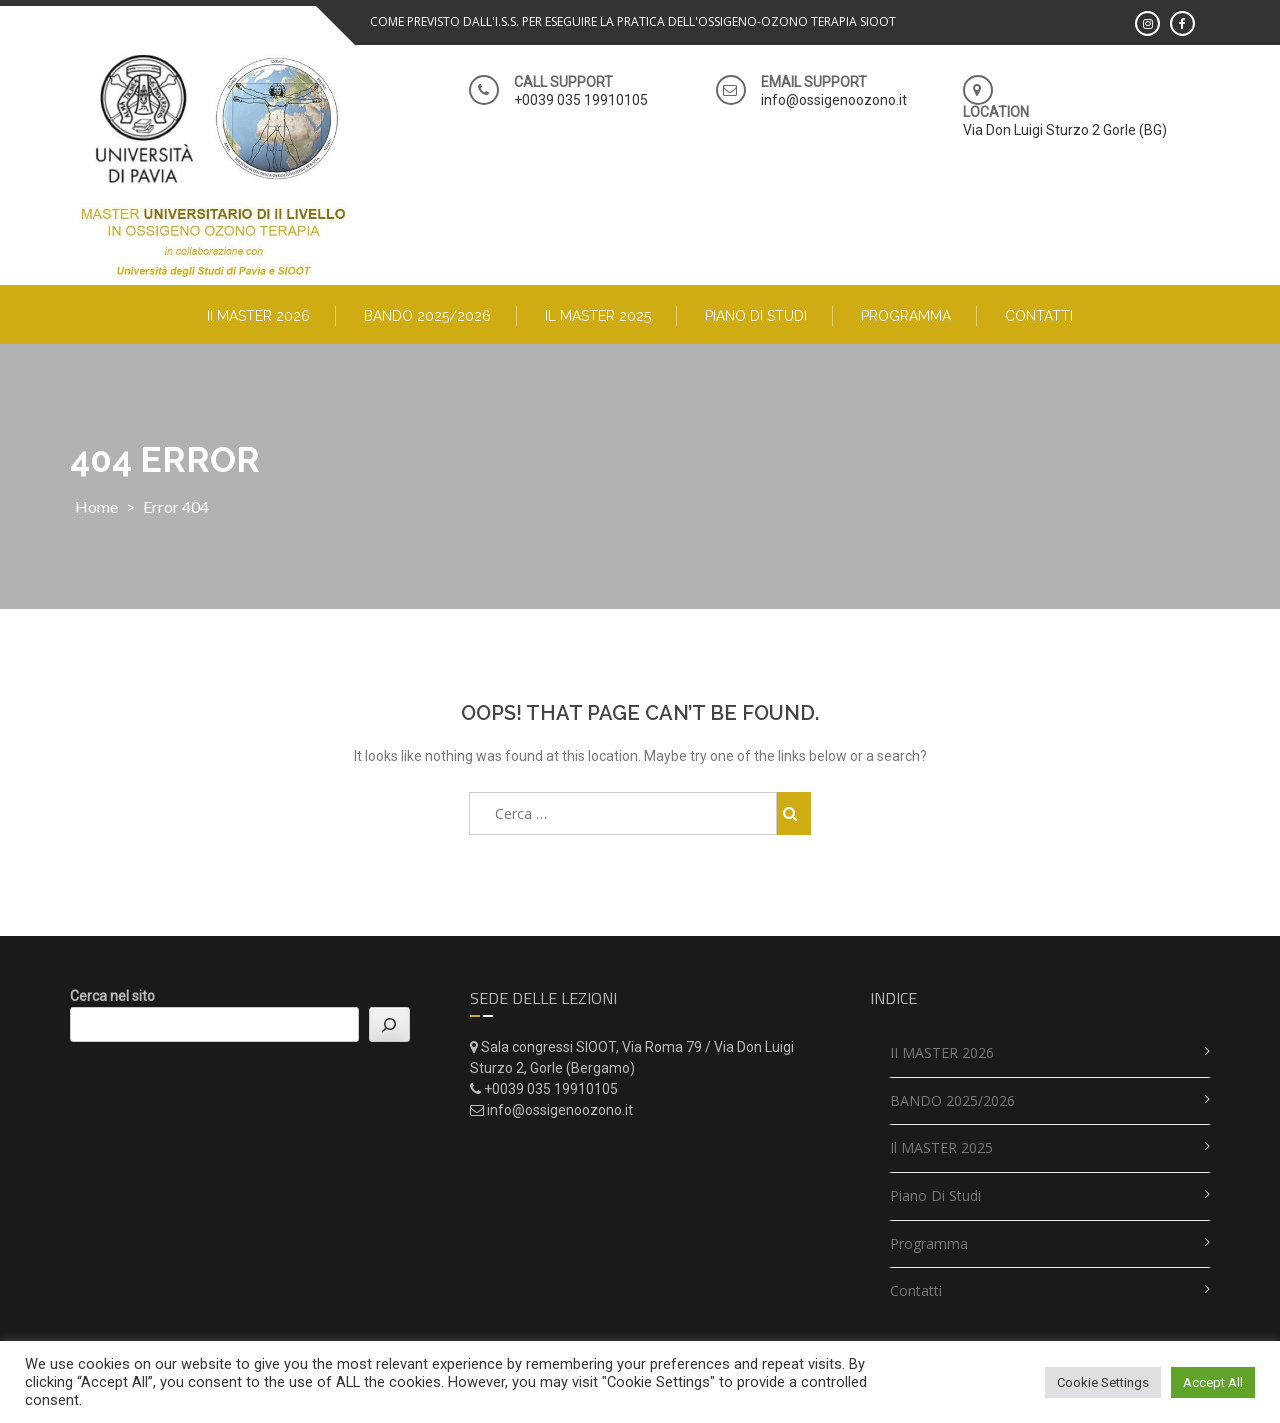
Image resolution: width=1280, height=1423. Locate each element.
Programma (906, 316)
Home (96, 506)
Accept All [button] (1213, 1382)
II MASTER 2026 (258, 316)
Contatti (1039, 316)
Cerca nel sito (112, 996)
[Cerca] (389, 1024)
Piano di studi (756, 316)
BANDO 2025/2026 (427, 316)
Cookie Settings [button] (1103, 1382)
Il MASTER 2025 (598, 316)
